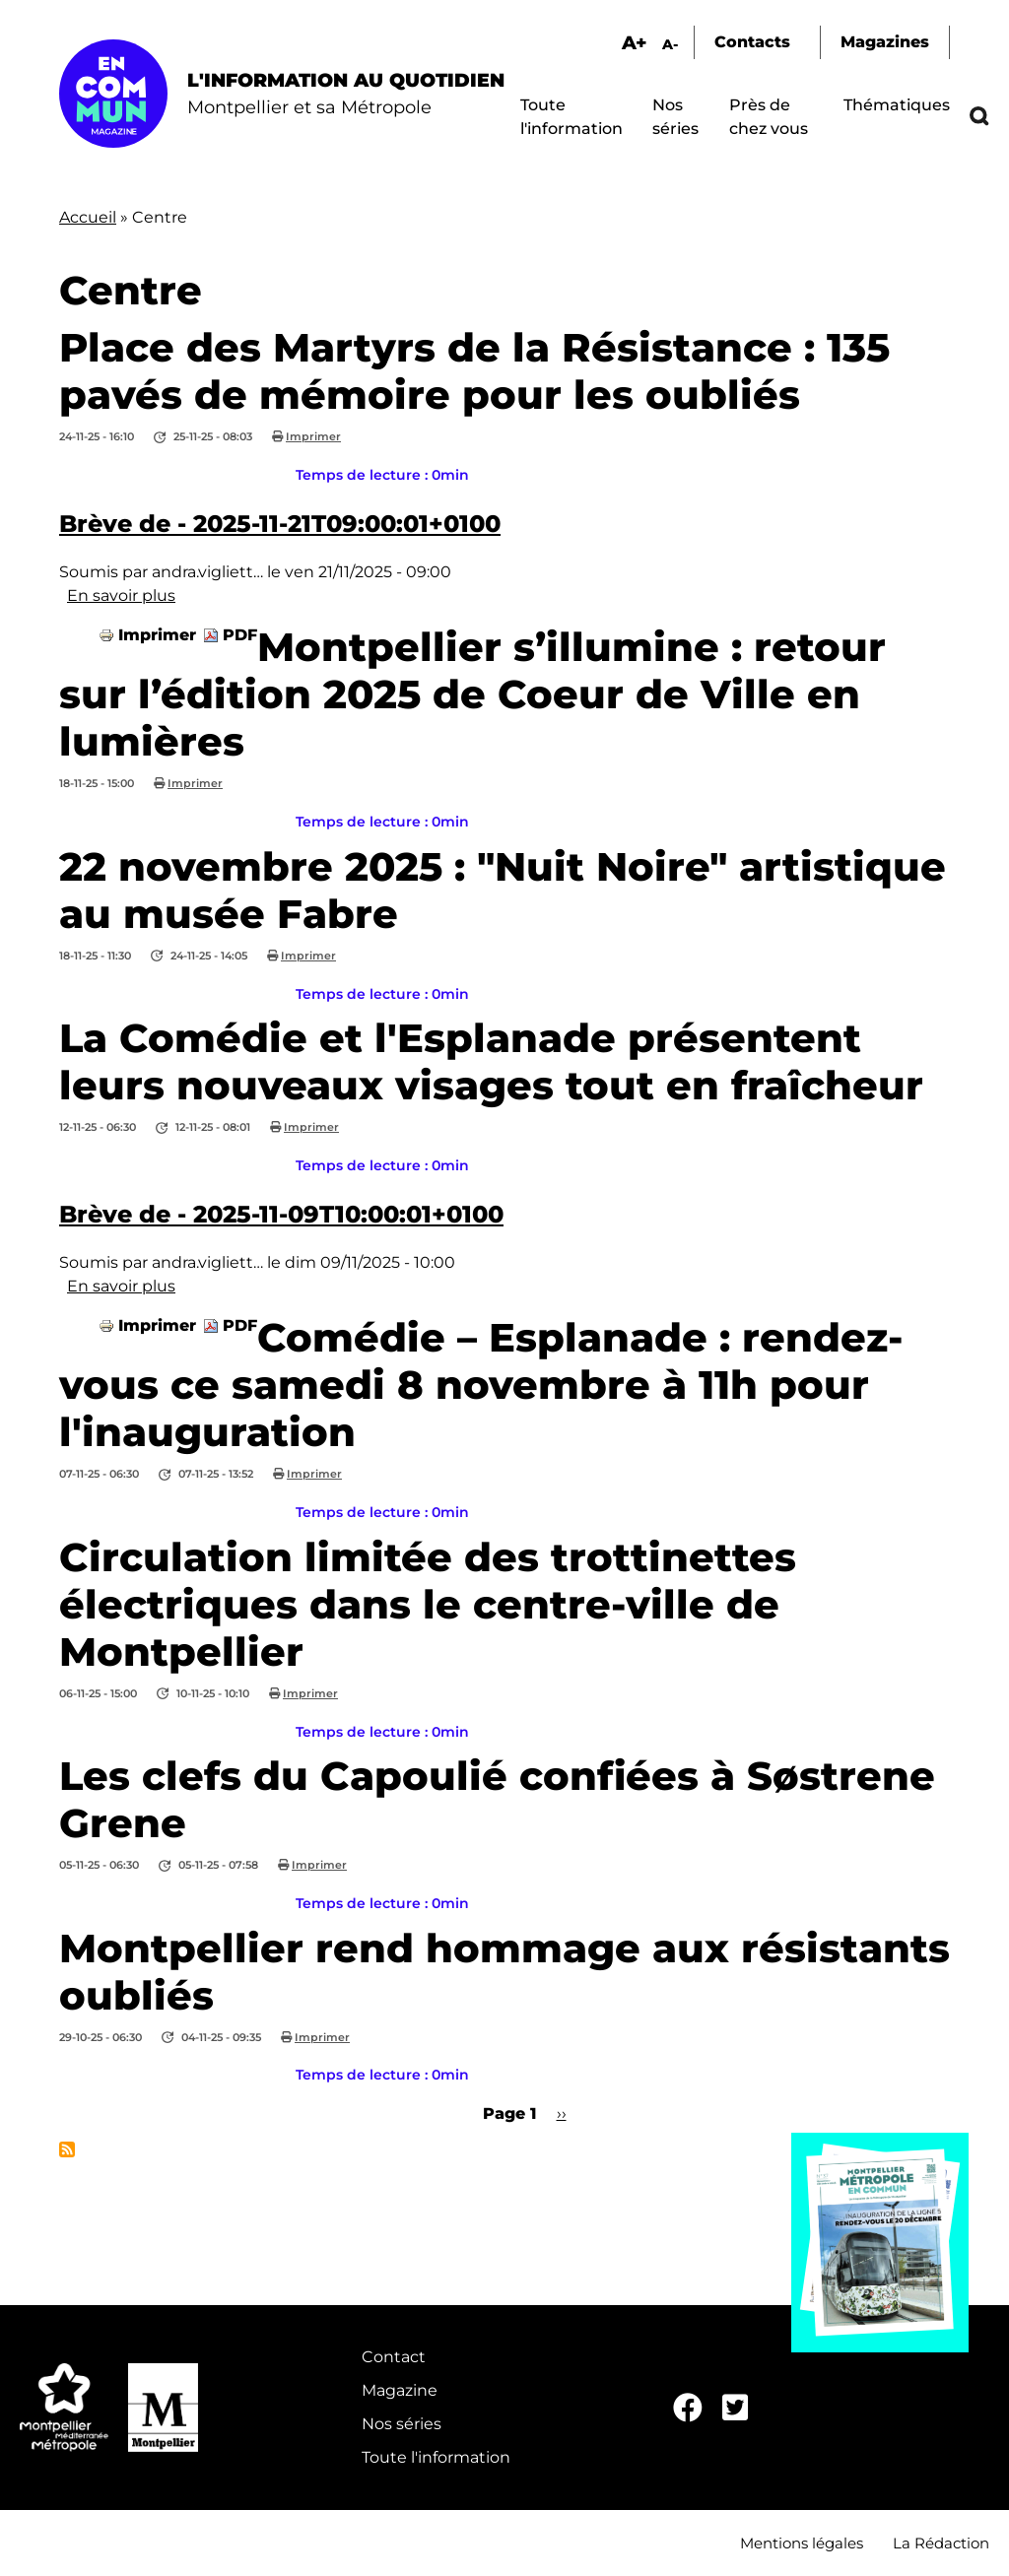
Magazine (399, 2390)
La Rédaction (941, 2543)
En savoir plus (121, 595)
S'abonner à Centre (67, 2149)
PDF (240, 635)
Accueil (87, 217)
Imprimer (313, 436)
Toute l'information (436, 2457)
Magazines (885, 42)
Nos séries (401, 2423)
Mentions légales (801, 2543)
